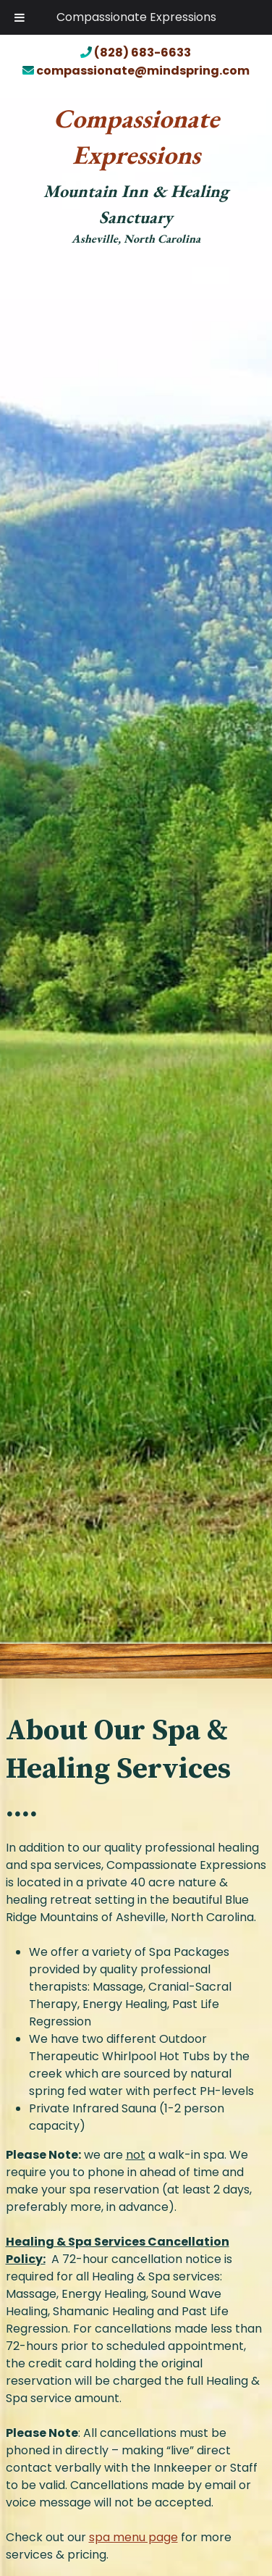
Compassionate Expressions (136, 17)
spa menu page (133, 2537)
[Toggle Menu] (19, 17)
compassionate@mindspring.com (136, 70)
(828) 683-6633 (135, 52)
